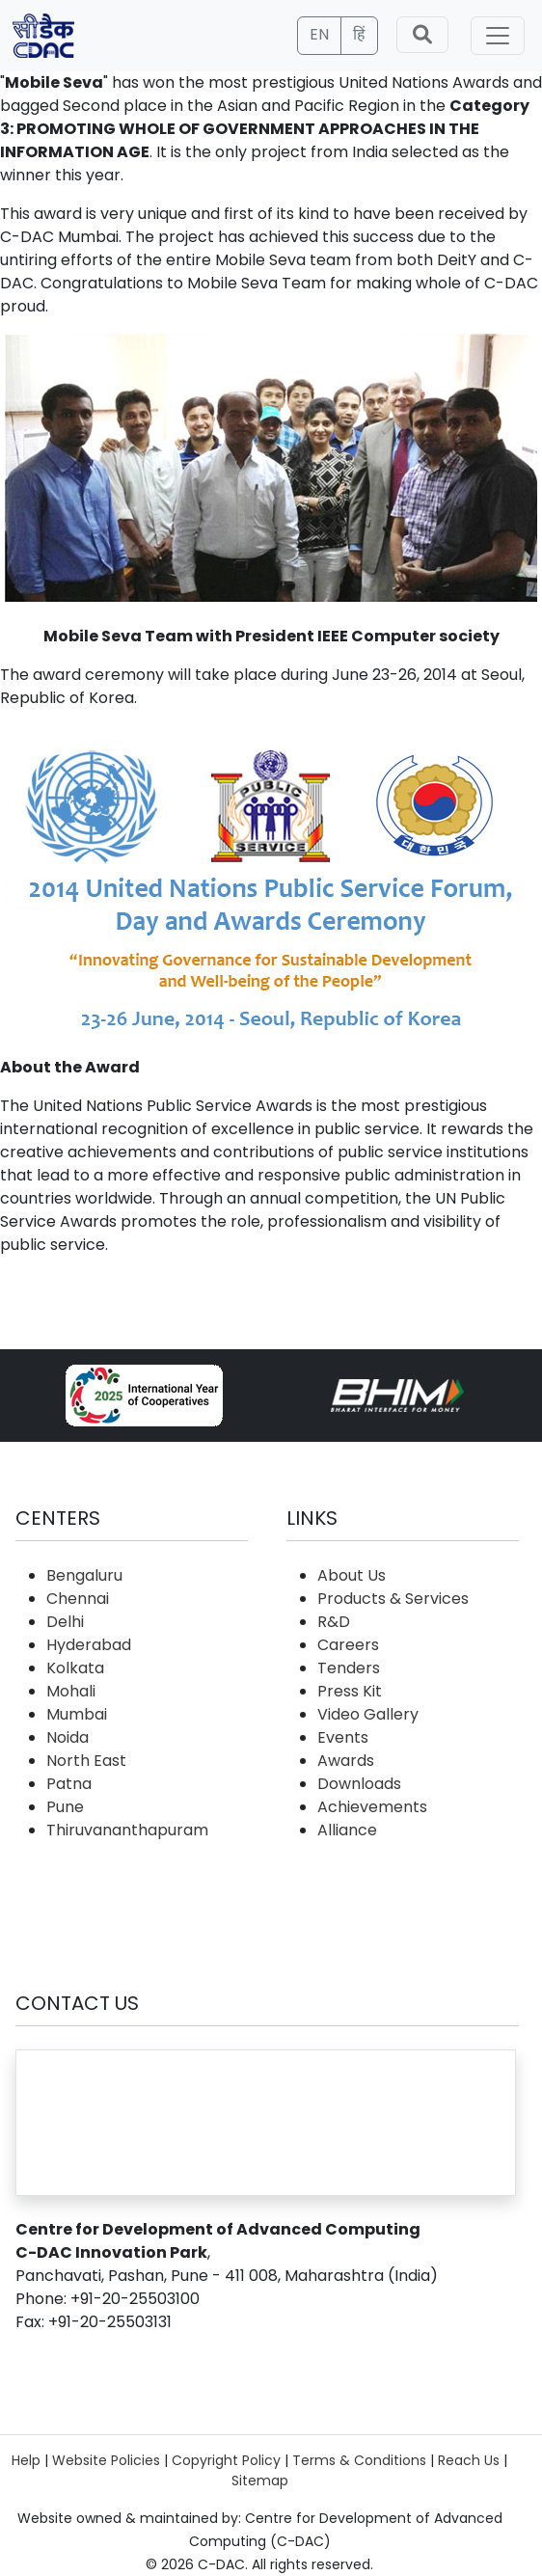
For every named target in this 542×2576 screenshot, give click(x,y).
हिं (359, 34)
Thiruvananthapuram (127, 1830)
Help (26, 2460)
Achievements (372, 1807)
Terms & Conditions (359, 2460)
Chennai (77, 1598)
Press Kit (349, 1691)
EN (319, 34)
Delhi (65, 1622)
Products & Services (393, 1598)
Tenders (348, 1668)
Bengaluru (84, 1575)
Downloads (359, 1784)
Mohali (70, 1691)
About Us (351, 1575)
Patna (69, 1784)
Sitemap (259, 2480)
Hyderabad (88, 1645)
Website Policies (106, 2460)
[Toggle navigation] (498, 35)
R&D (333, 1622)
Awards (345, 1760)
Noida (67, 1737)
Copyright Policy (226, 2460)
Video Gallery (368, 1714)
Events (342, 1737)
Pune (65, 1807)
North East (86, 1760)
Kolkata (75, 1668)
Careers (348, 1645)
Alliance (347, 1830)
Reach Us (469, 2460)
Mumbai (76, 1714)
